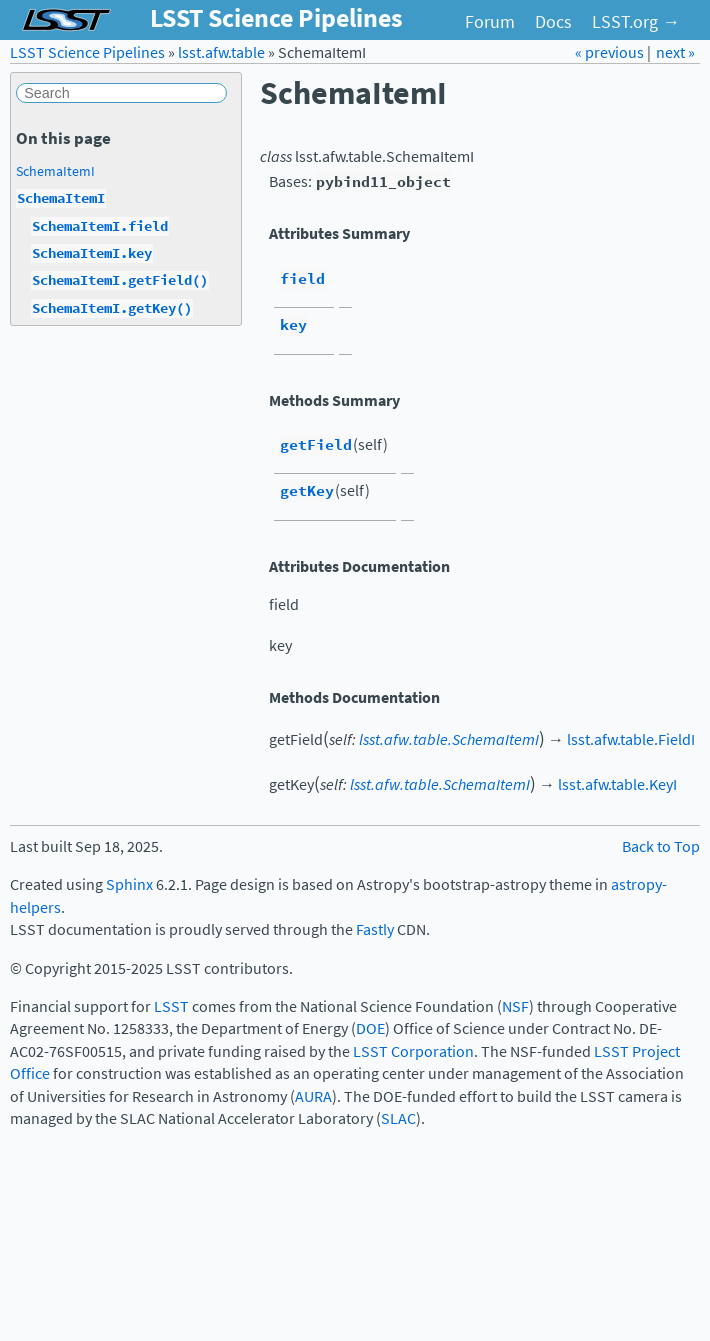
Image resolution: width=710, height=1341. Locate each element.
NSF (515, 1006)
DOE (370, 1028)
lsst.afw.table (221, 52)
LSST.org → (636, 22)
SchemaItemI (55, 171)
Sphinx (129, 884)
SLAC (398, 1118)
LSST (171, 1006)
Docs (553, 22)
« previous (611, 52)
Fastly (375, 929)
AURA (313, 1096)
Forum (490, 22)
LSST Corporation (413, 1051)
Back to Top (661, 846)
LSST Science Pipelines (87, 52)
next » (675, 52)
